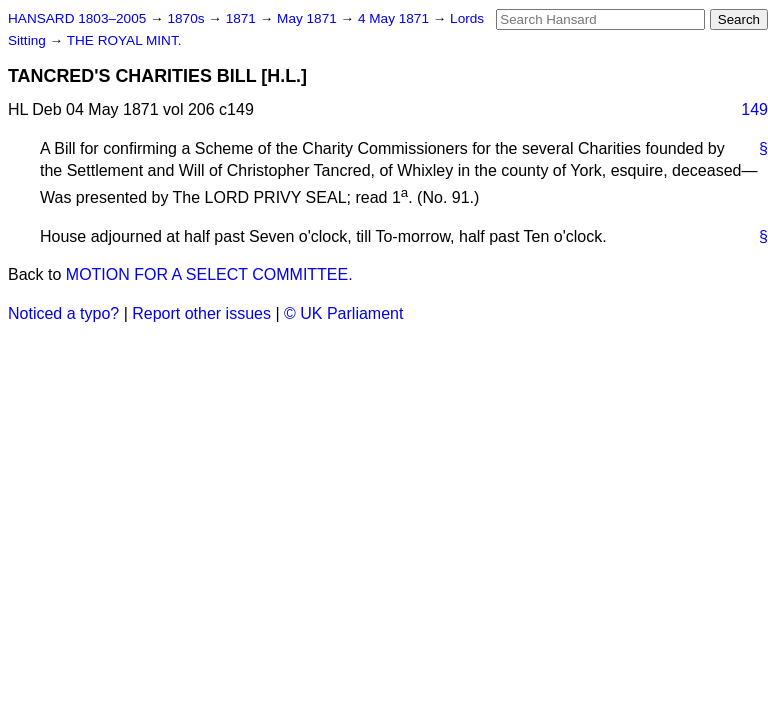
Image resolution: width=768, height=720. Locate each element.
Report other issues (201, 313)
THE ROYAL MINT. (124, 40)
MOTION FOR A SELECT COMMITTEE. (209, 274)
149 (754, 109)
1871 (243, 18)
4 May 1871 (395, 18)
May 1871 (308, 18)
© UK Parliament (343, 313)
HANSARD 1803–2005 (77, 18)
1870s (187, 18)
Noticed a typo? (63, 313)
